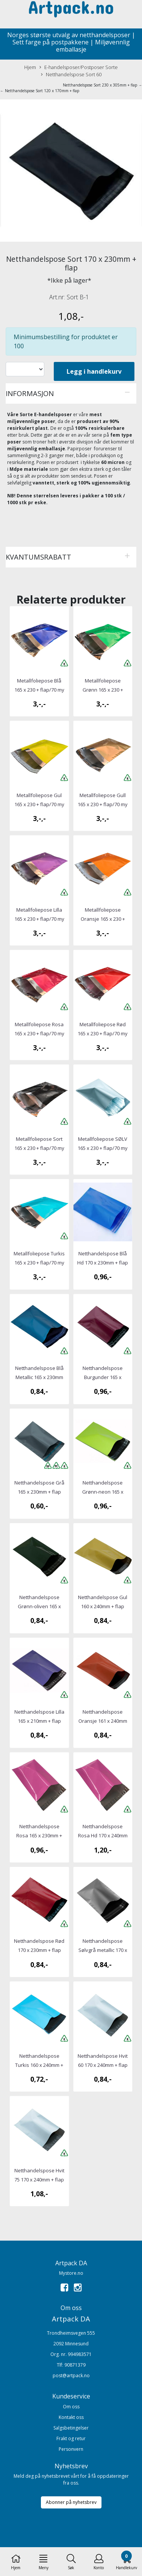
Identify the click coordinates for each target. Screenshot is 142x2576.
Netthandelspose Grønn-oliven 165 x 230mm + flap (39, 1606)
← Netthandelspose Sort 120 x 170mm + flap (39, 90)
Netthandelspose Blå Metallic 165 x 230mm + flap (39, 1377)
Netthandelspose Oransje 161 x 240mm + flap (102, 1720)
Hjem (30, 67)
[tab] (71, 393)
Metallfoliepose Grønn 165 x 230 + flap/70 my (103, 689)
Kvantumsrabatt (38, 556)
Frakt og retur (71, 2438)
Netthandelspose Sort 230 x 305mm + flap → (102, 85)
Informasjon (30, 393)
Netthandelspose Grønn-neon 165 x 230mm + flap (102, 1491)
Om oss (71, 2406)
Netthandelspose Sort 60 (71, 74)
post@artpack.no (71, 2375)
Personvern (71, 2449)
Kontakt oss (71, 2417)
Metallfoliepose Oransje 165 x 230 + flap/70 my (103, 918)
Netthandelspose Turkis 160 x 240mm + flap (39, 2064)
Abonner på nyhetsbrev (71, 2502)
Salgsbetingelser (71, 2428)
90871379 (75, 2365)
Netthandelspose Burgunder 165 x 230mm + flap (103, 1377)
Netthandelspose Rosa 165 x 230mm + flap (39, 1835)
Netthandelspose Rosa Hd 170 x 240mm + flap (103, 1835)
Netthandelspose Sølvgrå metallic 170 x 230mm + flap (102, 1950)
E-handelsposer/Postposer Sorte (78, 67)
